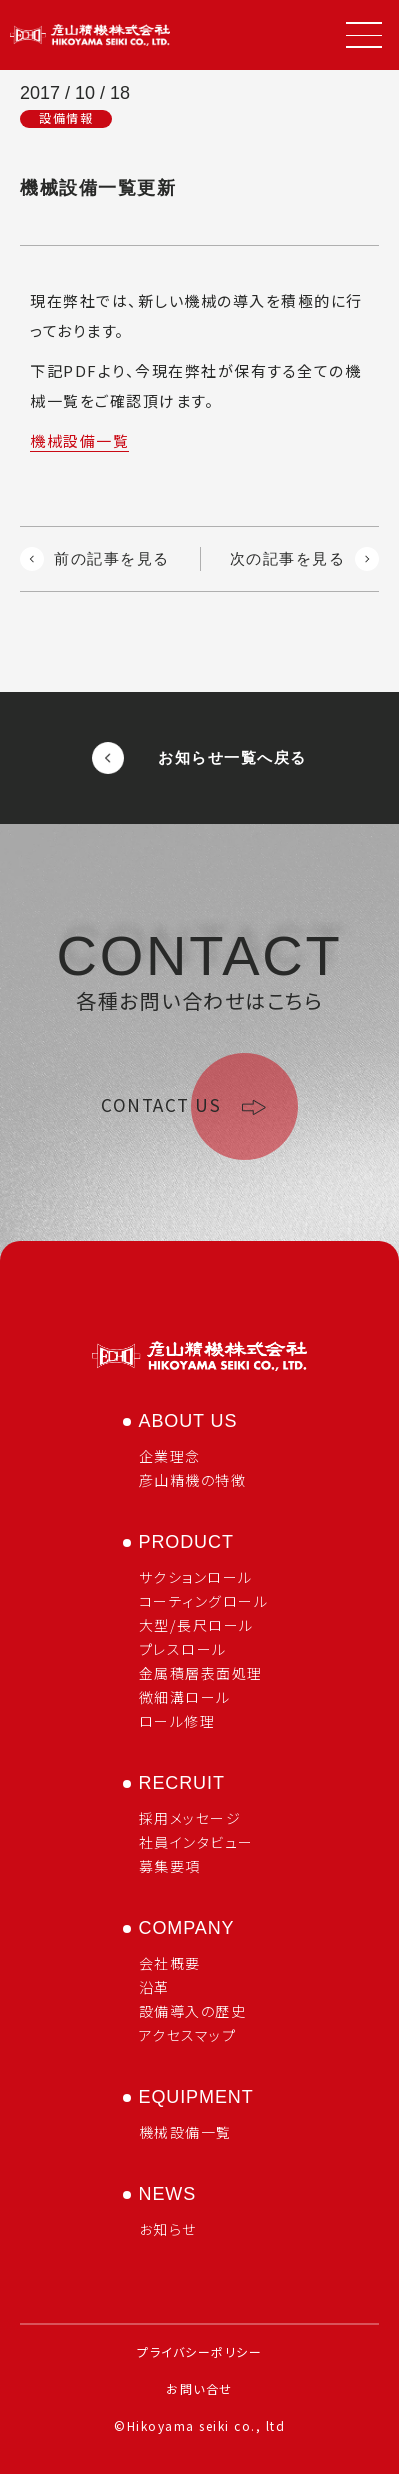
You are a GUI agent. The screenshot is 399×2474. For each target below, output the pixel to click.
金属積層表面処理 (201, 1673)
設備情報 (66, 118)
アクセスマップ (188, 2035)
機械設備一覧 (79, 440)
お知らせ (168, 2229)
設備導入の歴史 (193, 2011)
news (168, 2194)
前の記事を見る (95, 558)
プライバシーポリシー (199, 2351)
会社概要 (170, 1963)
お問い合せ (199, 2388)
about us (188, 1421)
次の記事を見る (305, 558)
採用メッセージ (190, 1818)
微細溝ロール (185, 1697)
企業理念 (170, 1456)
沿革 (154, 1987)
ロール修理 (177, 1721)
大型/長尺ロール (196, 1625)
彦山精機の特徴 (193, 1480)
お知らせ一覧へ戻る (199, 757)
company (187, 1928)
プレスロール (183, 1649)
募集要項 (170, 1866)
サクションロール (196, 1577)
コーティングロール (204, 1601)
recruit (182, 1783)
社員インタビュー (196, 1842)
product (186, 1542)
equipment (196, 2097)
